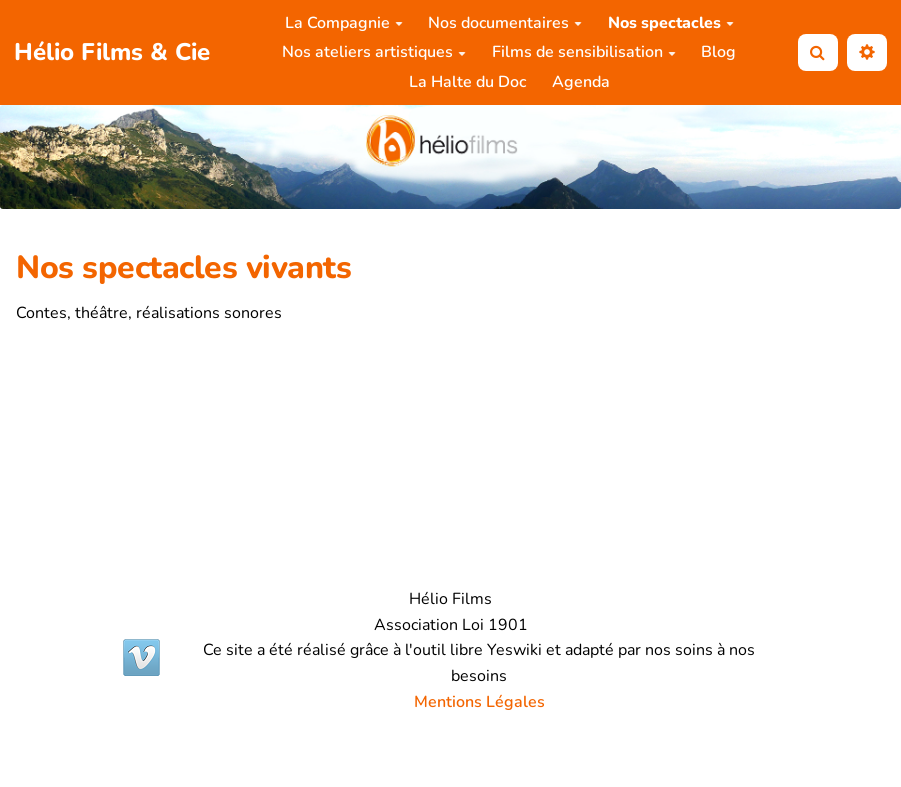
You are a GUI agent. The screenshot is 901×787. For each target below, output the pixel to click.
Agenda (581, 82)
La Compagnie (344, 23)
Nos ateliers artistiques (374, 52)
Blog (718, 52)
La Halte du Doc (467, 82)
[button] (867, 52)
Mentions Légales (479, 702)
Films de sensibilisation (584, 52)
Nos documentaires (505, 23)
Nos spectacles (671, 23)
